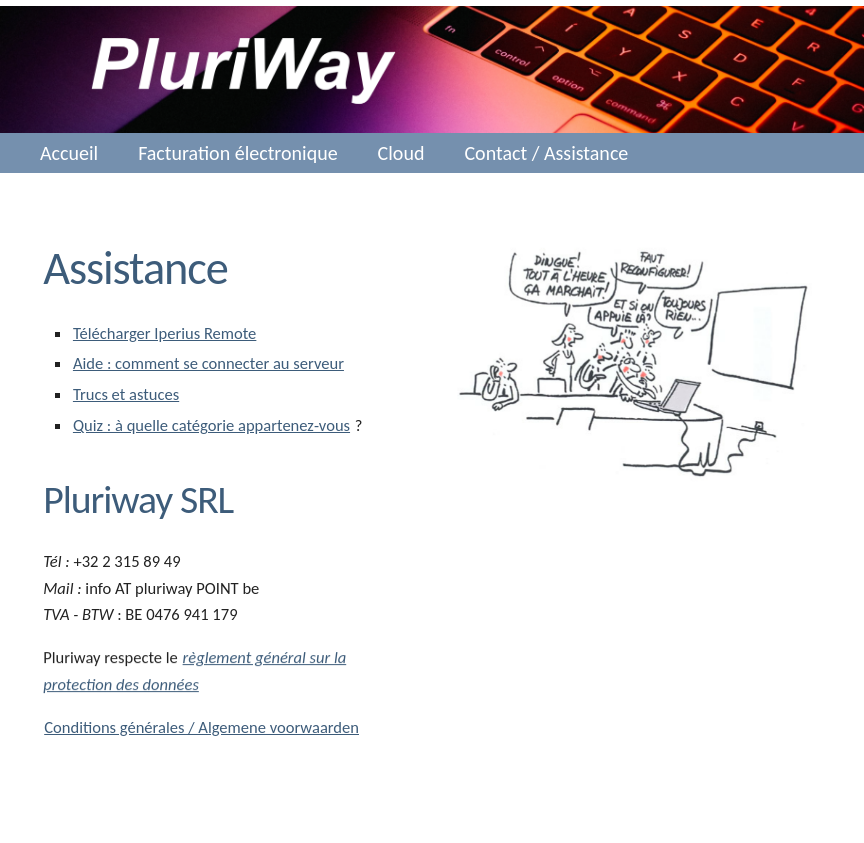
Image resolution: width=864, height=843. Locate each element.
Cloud (401, 153)
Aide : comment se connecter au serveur (208, 363)
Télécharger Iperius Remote (164, 333)
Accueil (69, 153)
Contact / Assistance (546, 153)
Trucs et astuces (126, 394)
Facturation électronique (237, 153)
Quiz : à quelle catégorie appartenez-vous (211, 425)
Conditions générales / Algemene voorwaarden (201, 727)
